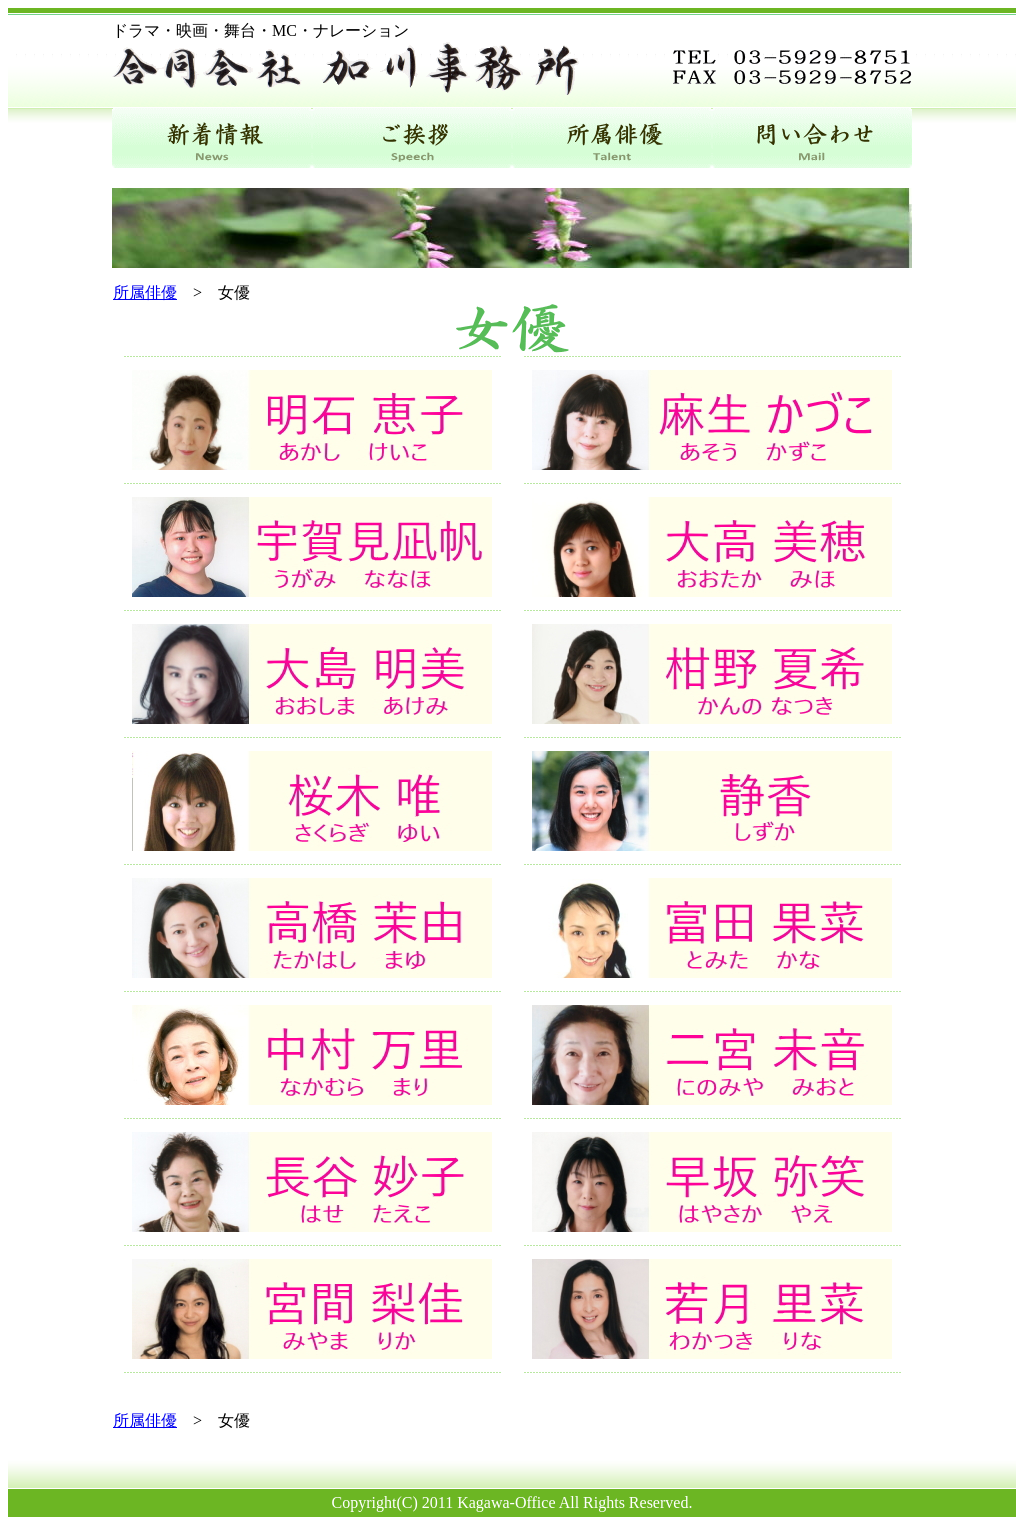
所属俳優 (145, 292)
